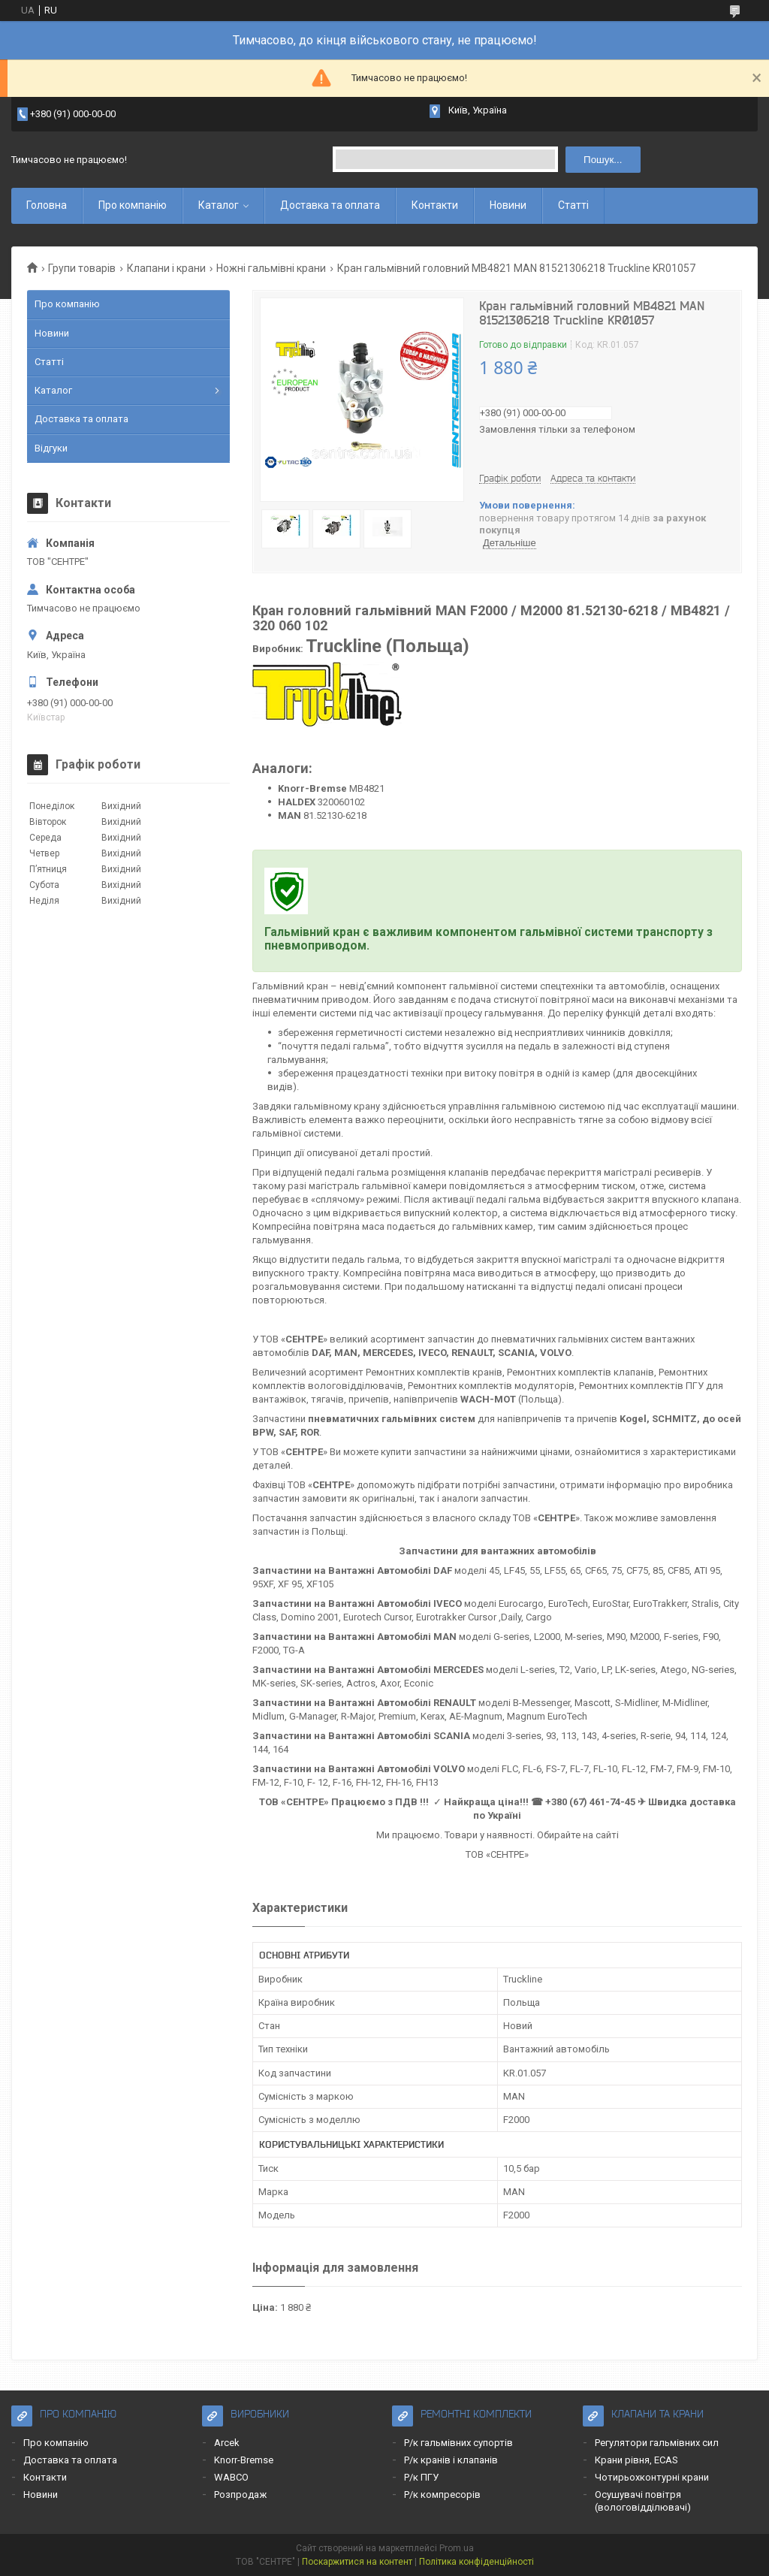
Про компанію (132, 205)
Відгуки (51, 448)
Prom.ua (456, 2548)
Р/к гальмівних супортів (458, 2442)
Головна (46, 205)
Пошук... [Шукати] (603, 159)
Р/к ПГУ (421, 2477)
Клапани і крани (166, 268)
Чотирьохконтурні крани (652, 2477)
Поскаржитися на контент (357, 2561)
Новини (508, 205)
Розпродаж (240, 2494)
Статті (573, 205)
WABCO (231, 2477)
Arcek (227, 2442)
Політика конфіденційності (476, 2561)
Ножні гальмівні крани (271, 268)
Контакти (435, 205)
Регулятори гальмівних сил (657, 2442)
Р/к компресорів (442, 2494)
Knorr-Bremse (243, 2460)
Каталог (218, 205)
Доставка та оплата (330, 205)
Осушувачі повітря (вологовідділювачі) (643, 2500)
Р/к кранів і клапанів (451, 2460)
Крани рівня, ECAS (636, 2460)
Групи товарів (82, 268)
